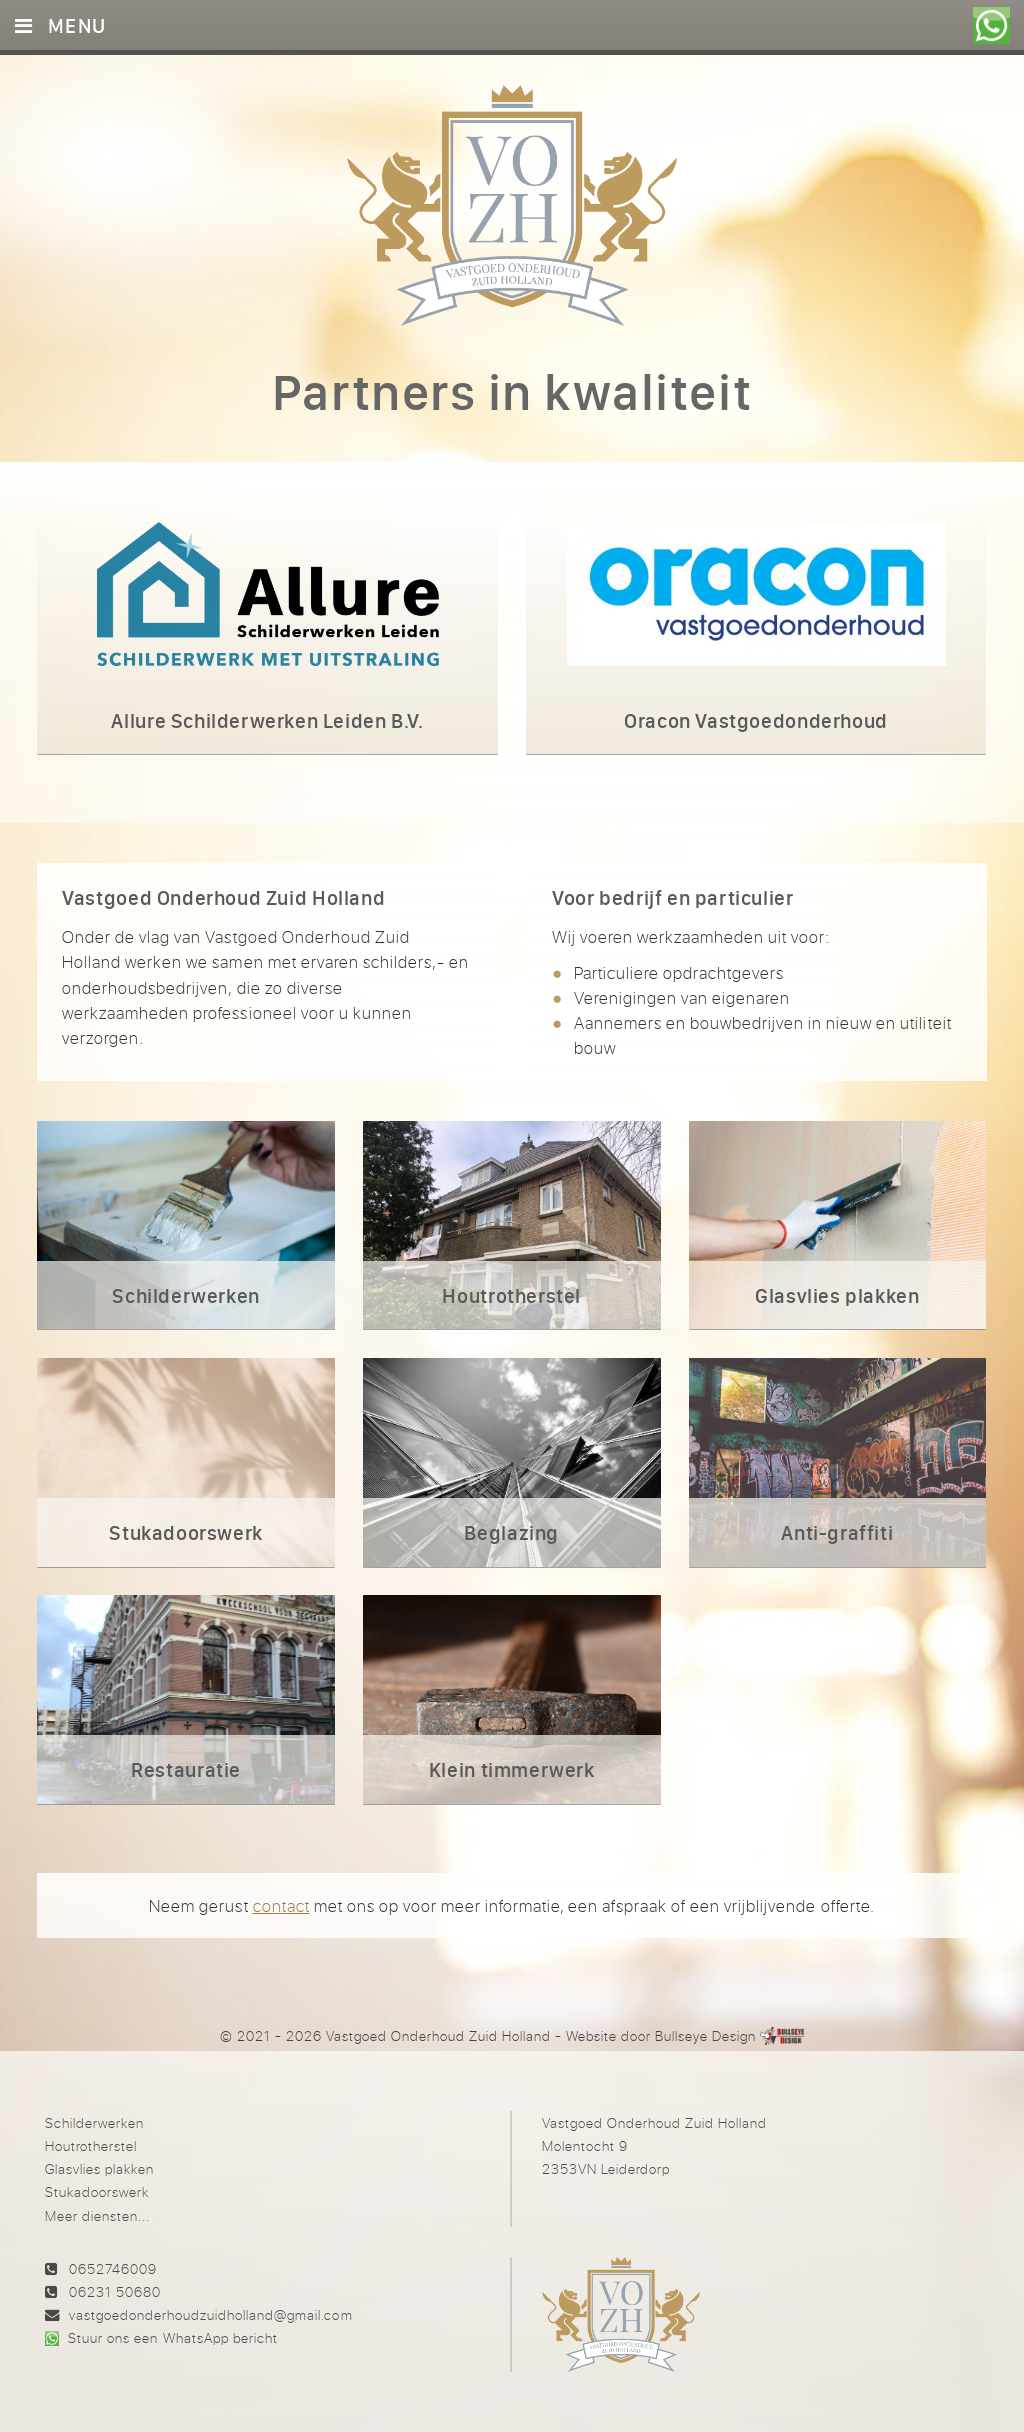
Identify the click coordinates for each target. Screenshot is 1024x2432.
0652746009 (113, 2268)
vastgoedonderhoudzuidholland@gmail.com (210, 2314)
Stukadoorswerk (97, 2191)
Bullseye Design (705, 2035)
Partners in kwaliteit (512, 391)
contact (281, 1905)
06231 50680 (115, 2291)
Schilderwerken (94, 2122)
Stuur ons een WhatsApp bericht (172, 2337)
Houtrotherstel (91, 2145)
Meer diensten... (97, 2215)
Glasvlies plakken (99, 2168)
